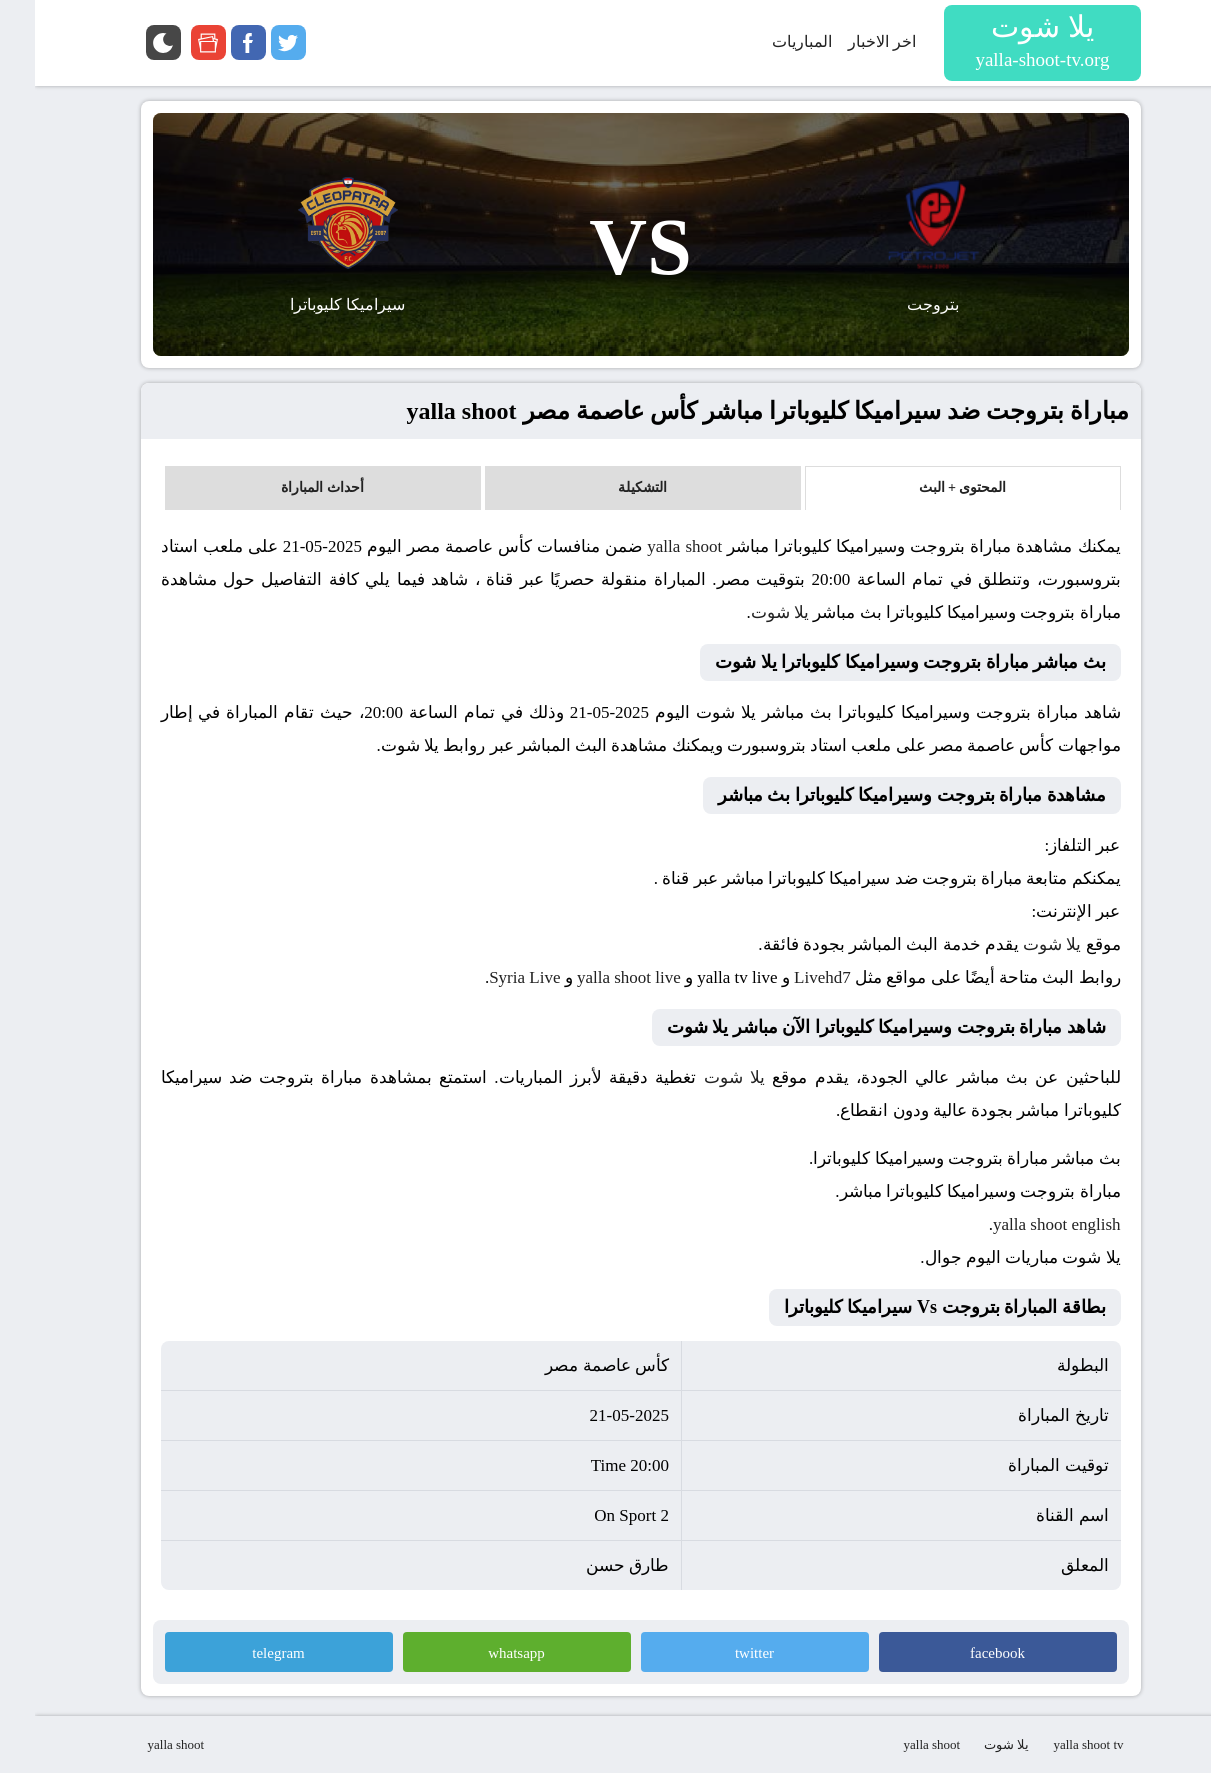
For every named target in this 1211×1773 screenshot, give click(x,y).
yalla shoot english (1021, 1224)
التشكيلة (607, 487)
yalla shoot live (594, 977)
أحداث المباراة (287, 487)
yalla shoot (649, 546)
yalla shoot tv (1053, 1744)
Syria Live (489, 977)
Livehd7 (787, 977)
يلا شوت (745, 612)
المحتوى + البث (928, 487)
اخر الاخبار (847, 41)
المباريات (767, 41)
